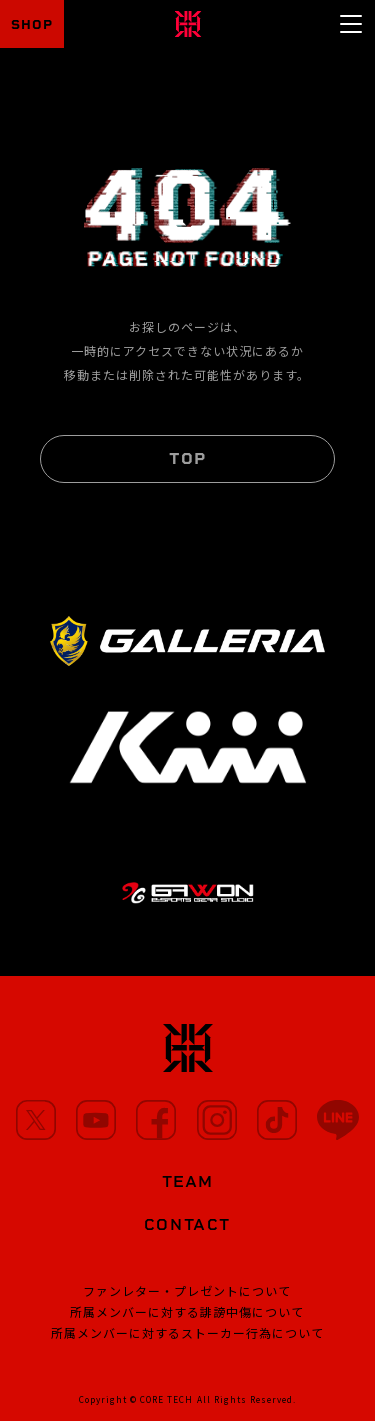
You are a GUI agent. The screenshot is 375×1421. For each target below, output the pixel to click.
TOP (187, 458)
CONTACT (187, 1224)
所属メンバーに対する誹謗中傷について (187, 1311)
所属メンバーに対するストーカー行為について (187, 1332)
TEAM (187, 1181)
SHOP (32, 24)
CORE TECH (166, 1399)
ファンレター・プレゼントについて (187, 1290)
